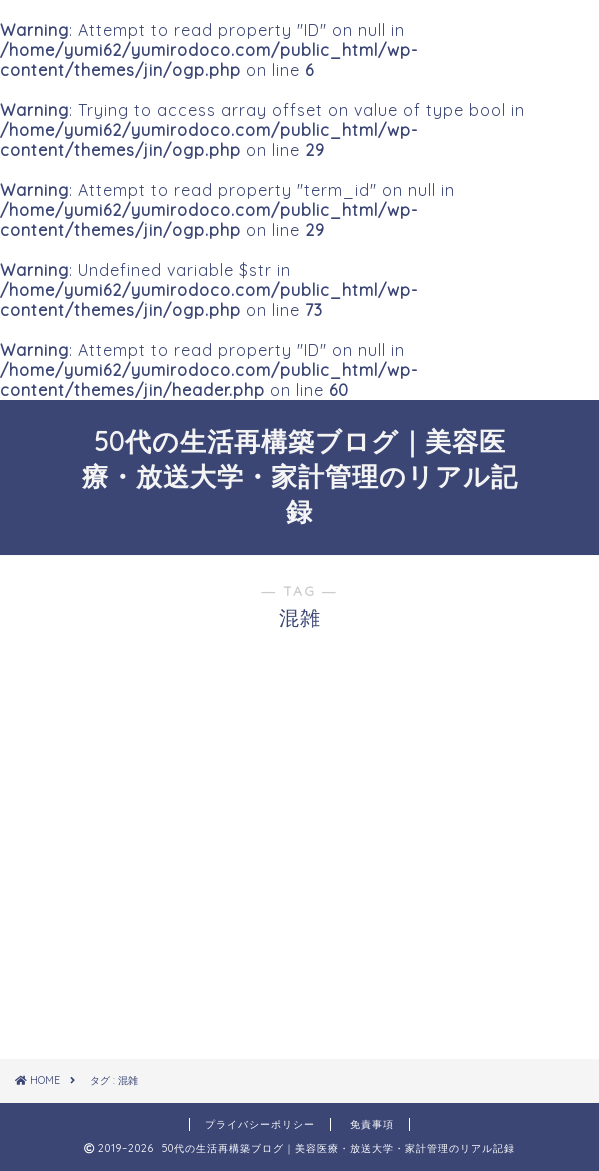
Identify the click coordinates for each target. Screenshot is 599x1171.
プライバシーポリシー (260, 1124)
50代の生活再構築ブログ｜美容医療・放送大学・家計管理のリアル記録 (300, 476)
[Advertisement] (300, 900)
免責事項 (372, 1124)
